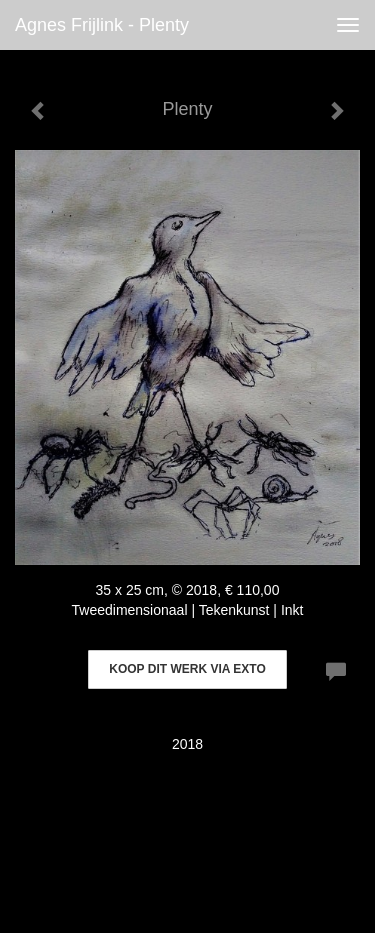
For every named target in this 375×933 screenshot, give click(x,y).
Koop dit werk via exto (187, 669)
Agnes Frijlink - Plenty (102, 25)
